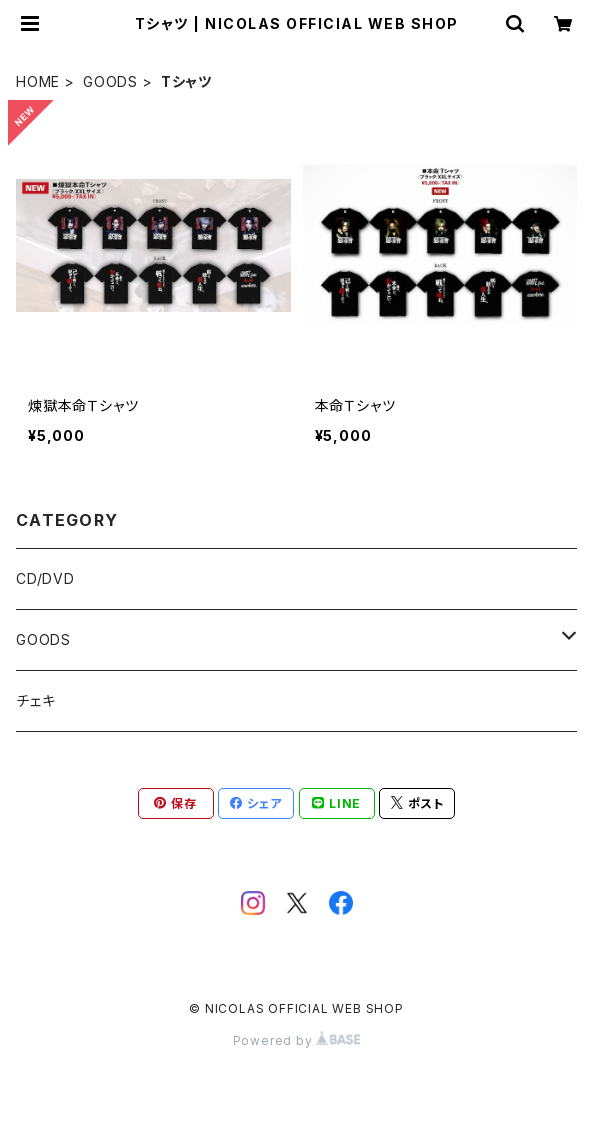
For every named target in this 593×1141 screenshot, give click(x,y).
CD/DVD (45, 578)
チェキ (35, 700)
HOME (38, 81)
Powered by (297, 1040)
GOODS (110, 81)
